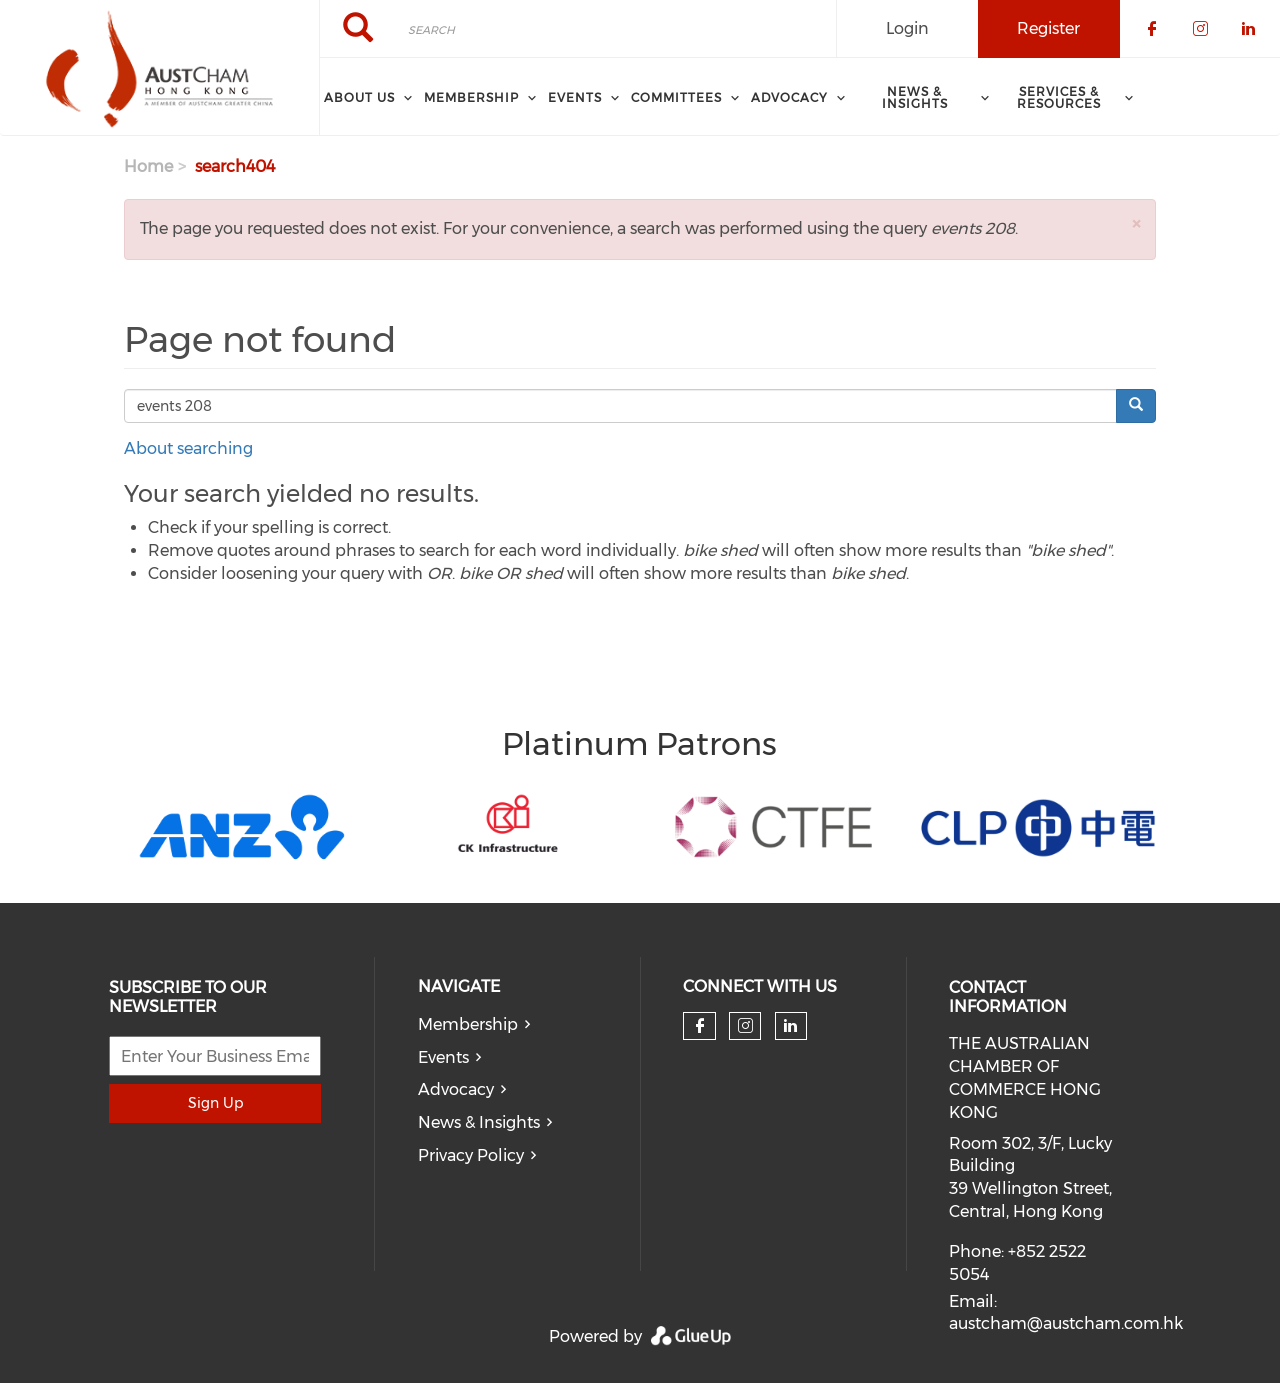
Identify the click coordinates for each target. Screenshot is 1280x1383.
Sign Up (215, 1103)
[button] (1136, 223)
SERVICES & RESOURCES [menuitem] (1059, 97)
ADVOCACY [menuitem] (789, 97)
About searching (188, 448)
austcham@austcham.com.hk (1066, 1323)
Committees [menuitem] (676, 97)
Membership (468, 1024)
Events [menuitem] (575, 97)
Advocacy (456, 1089)
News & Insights (479, 1122)
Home (148, 166)
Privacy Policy (471, 1155)
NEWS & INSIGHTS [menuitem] (915, 97)
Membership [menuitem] (471, 97)
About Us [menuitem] (359, 97)
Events (443, 1057)
